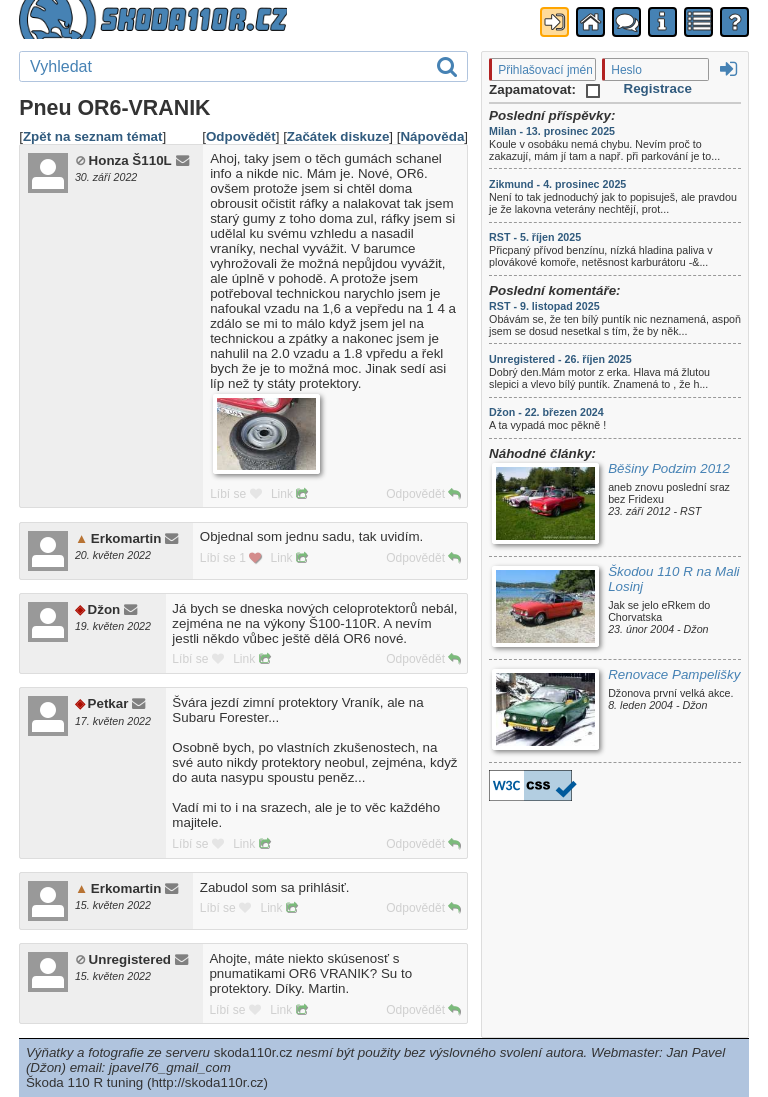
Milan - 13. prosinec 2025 (552, 131)
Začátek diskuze (338, 136)
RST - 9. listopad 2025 (544, 306)
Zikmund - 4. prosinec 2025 (557, 184)
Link (289, 494)
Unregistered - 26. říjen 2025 (560, 359)
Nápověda (432, 136)
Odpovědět (241, 136)
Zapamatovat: (544, 89)
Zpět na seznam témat (93, 136)
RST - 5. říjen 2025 (535, 237)
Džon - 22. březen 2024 (546, 412)
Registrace (658, 88)
